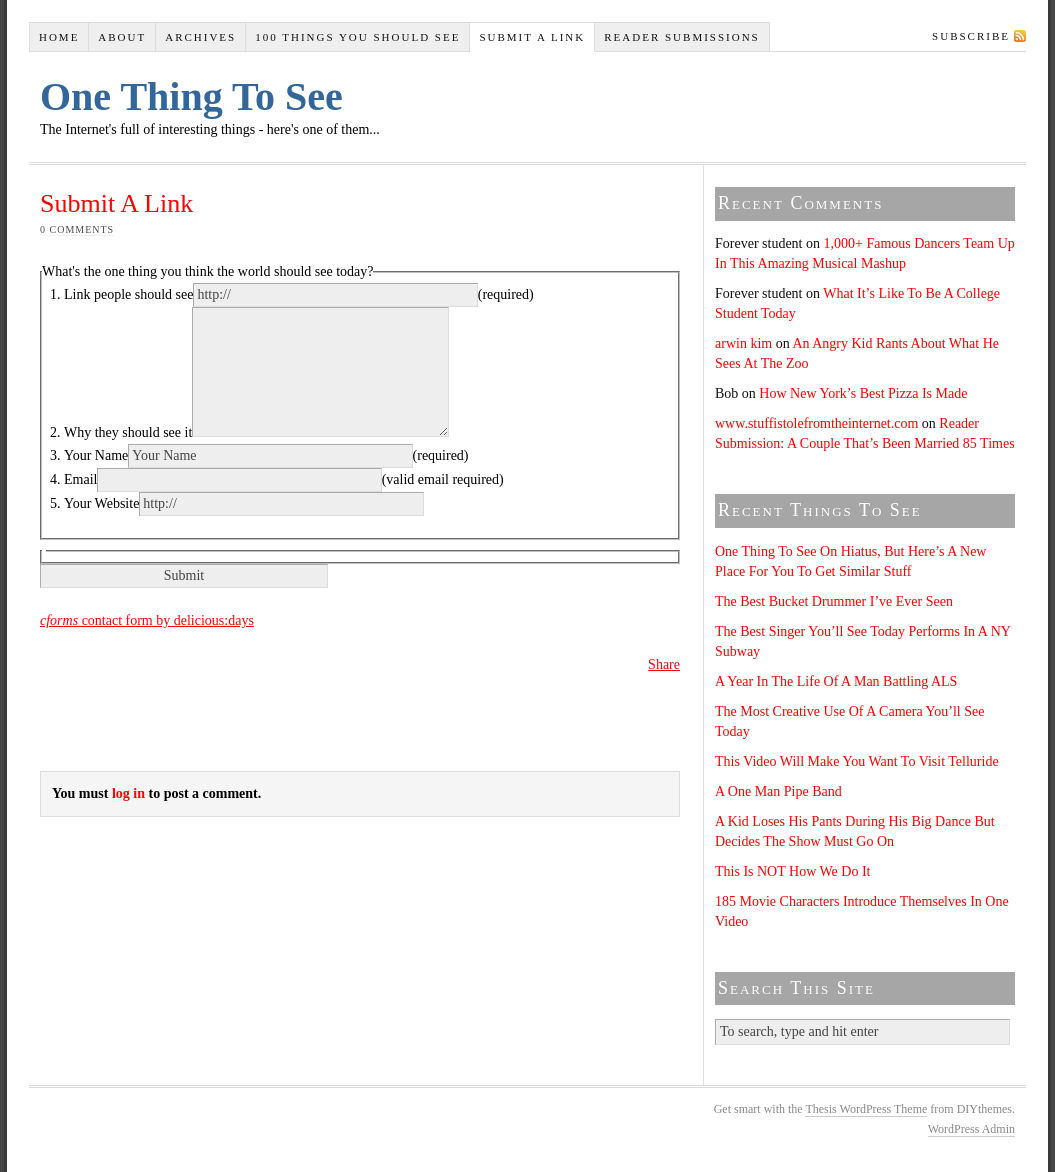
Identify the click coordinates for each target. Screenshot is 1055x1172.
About (122, 37)
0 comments (77, 229)
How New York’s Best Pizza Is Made (863, 393)
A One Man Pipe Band (778, 791)
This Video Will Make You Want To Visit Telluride (857, 761)
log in (128, 793)
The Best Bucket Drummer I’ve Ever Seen (834, 601)
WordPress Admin (971, 1129)
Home (59, 37)
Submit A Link (532, 37)
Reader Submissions (682, 37)
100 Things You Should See (357, 37)
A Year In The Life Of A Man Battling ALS (836, 681)
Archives (200, 37)
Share (664, 664)
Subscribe (971, 36)
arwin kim (743, 343)
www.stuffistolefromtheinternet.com (816, 423)
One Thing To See (191, 96)
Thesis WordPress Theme (866, 1109)
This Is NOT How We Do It (792, 871)
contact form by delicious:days (147, 620)
